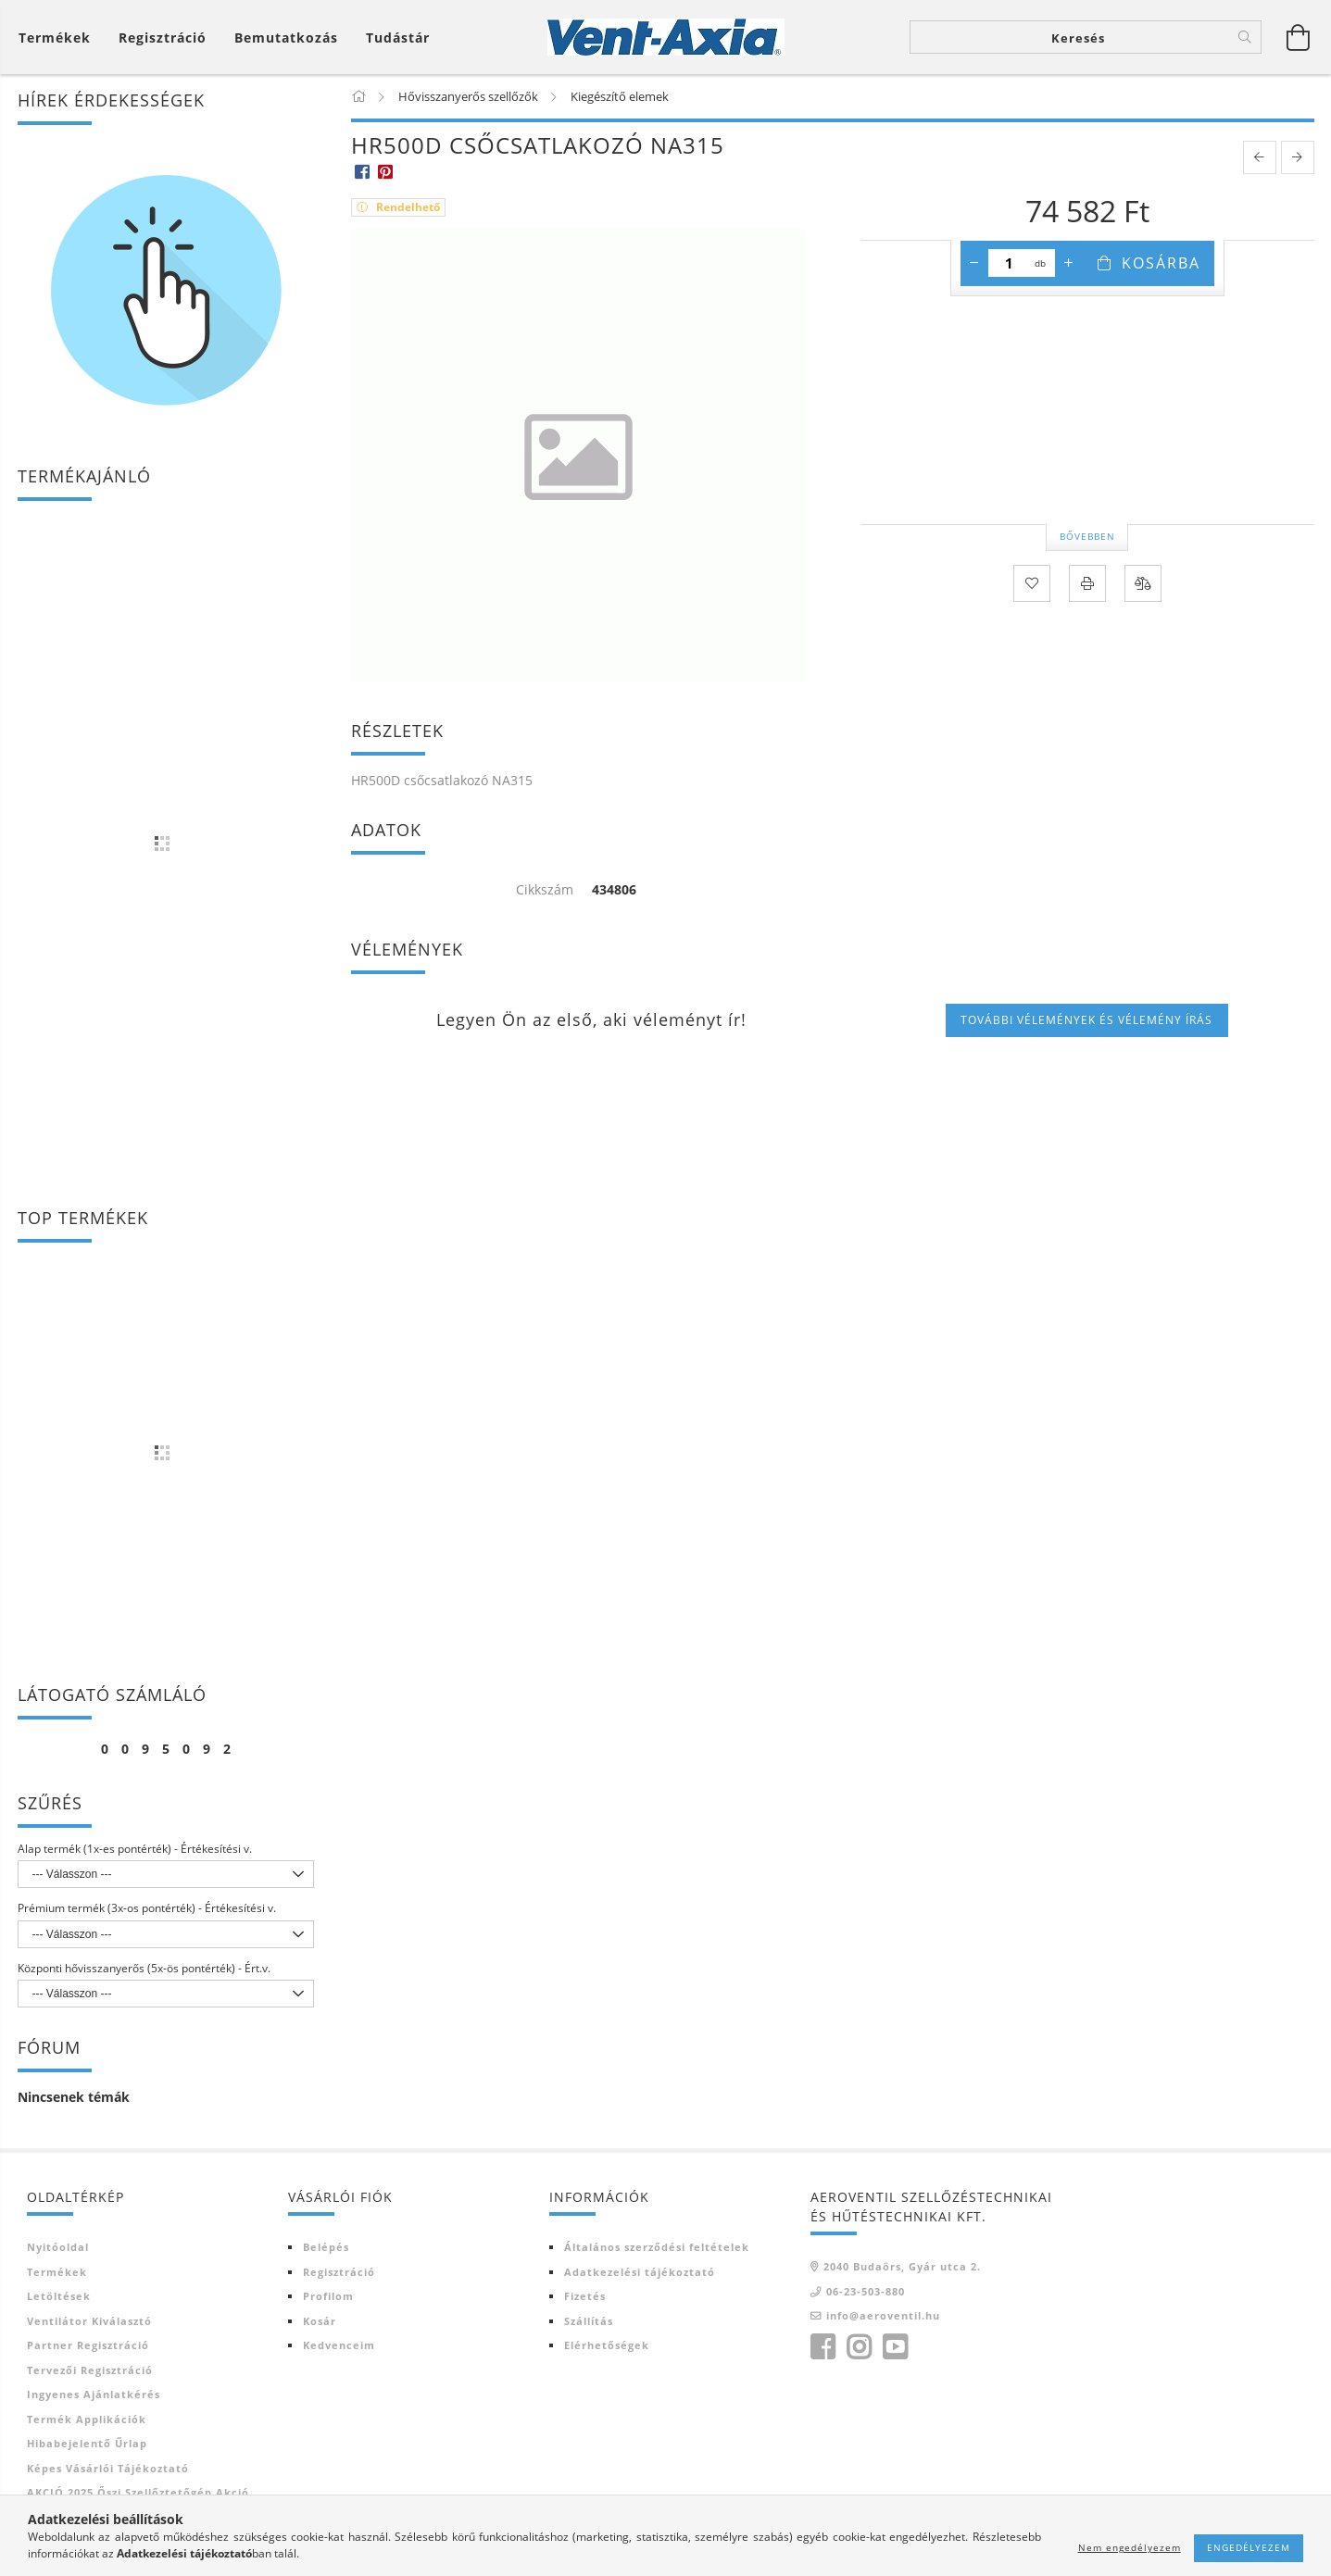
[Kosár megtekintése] (1298, 37)
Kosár (319, 2321)
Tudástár (398, 37)
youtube (895, 2347)
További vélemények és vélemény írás (1086, 1020)
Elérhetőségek (606, 2345)
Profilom (328, 2296)
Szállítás (588, 2321)
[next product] (1297, 157)
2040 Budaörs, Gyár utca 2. (902, 2266)
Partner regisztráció (88, 2345)
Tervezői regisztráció (90, 2370)
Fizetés (585, 2296)
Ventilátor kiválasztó (89, 2321)
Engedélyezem (1248, 2547)
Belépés (326, 2247)
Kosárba (1161, 263)
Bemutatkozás (286, 37)
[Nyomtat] (1087, 583)
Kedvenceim (339, 2345)
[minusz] (974, 263)
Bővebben (1087, 536)
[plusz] (1069, 263)
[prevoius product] (1259, 157)
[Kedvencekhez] (1031, 583)
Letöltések (59, 2296)
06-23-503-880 (865, 2291)
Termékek (57, 2272)
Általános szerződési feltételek (656, 2247)
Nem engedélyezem (1129, 2547)
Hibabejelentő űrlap (87, 2443)
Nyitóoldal (58, 2247)
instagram (859, 2347)
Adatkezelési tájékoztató (639, 2272)
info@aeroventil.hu (883, 2315)
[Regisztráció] (162, 37)
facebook (822, 2347)
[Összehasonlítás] (1142, 583)
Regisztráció (339, 2272)
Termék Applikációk (86, 2419)
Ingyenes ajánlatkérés (93, 2394)
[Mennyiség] (1009, 263)
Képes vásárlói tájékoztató (108, 2468)
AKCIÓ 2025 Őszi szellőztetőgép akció (138, 2492)
